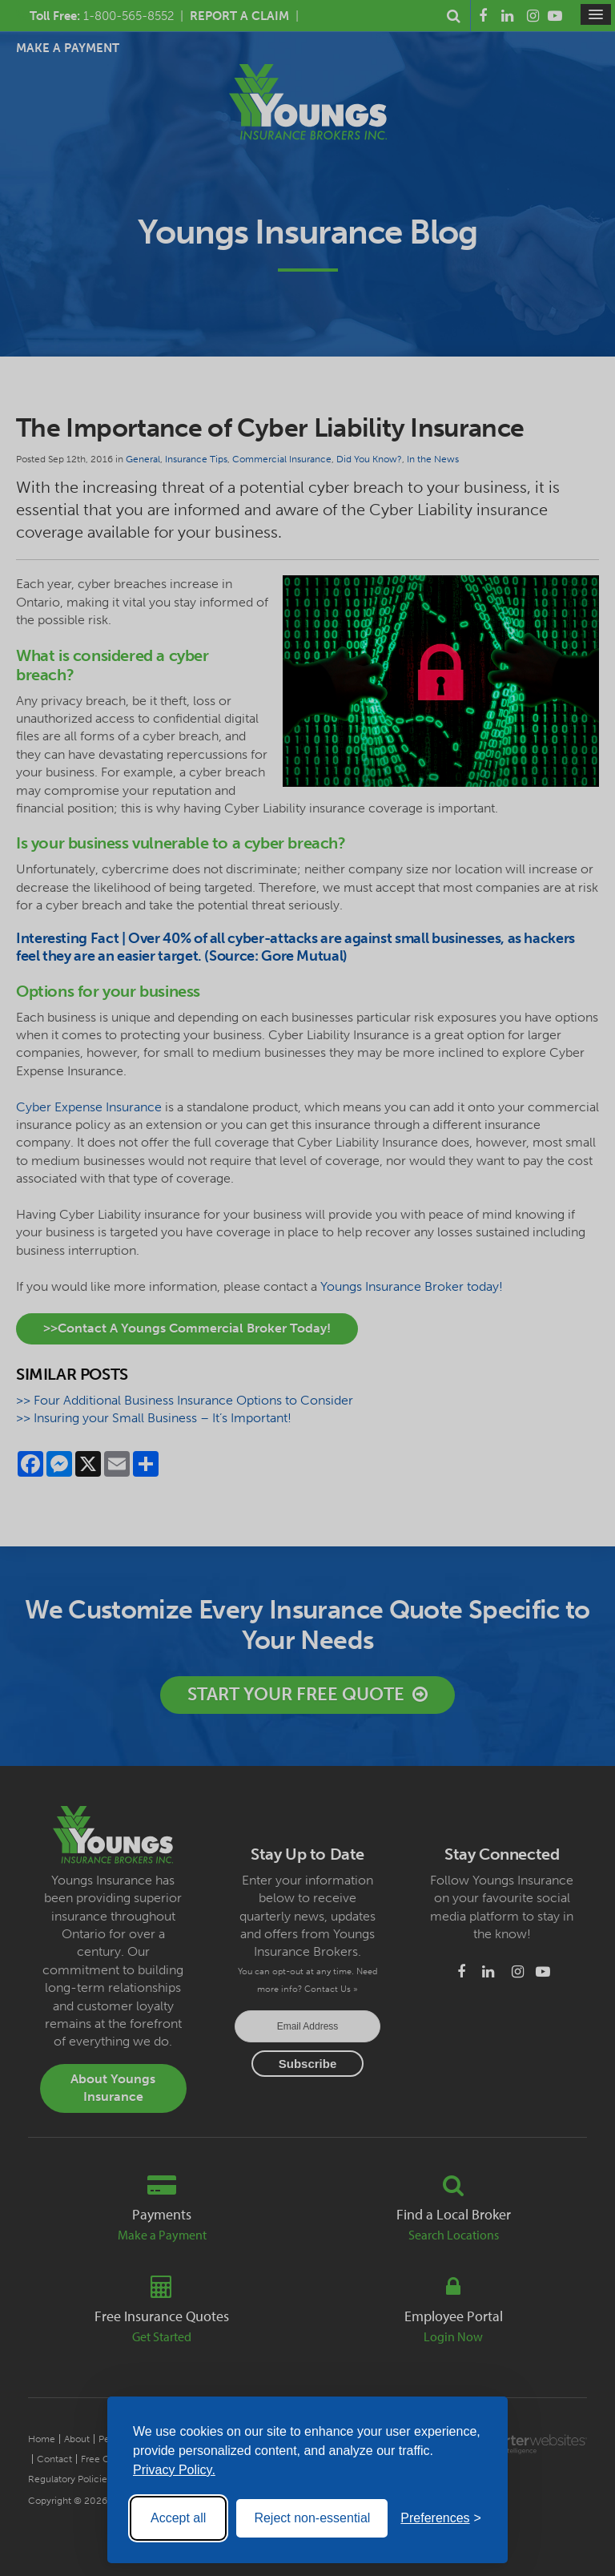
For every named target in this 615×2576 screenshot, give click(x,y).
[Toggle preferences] (440, 2518)
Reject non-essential (312, 2518)
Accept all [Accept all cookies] (178, 2518)
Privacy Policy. (174, 2470)
